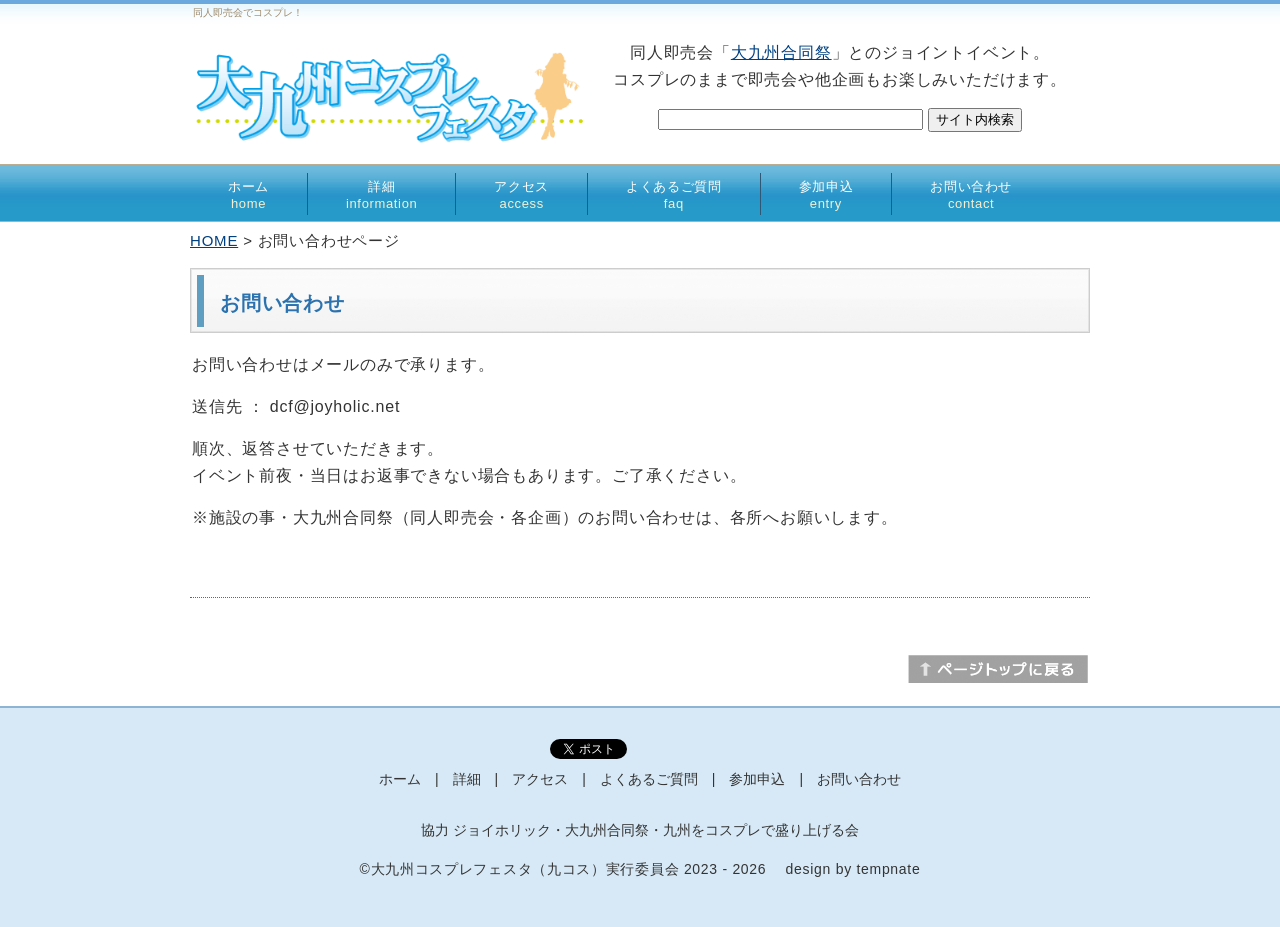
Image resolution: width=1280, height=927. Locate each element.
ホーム (248, 195)
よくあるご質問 (674, 195)
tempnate (888, 869)
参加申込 (826, 195)
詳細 (381, 195)
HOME (214, 240)
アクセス (521, 195)
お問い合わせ (971, 195)
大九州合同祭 (781, 52)
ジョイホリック (502, 830)
